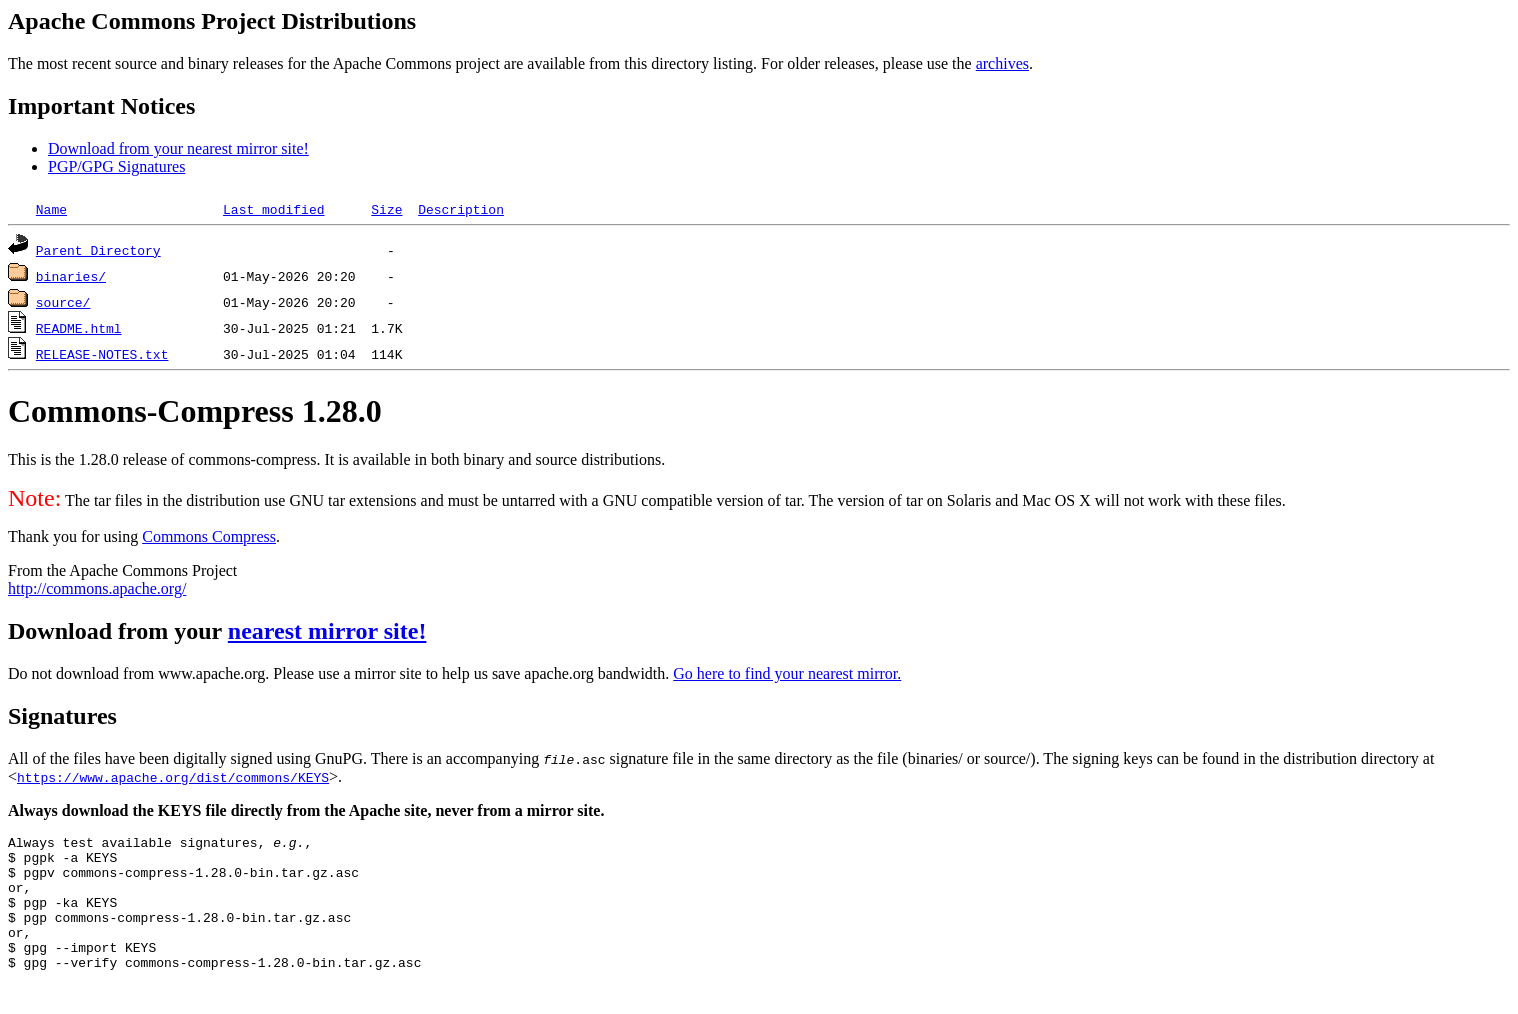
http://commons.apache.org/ (97, 588)
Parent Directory (98, 250)
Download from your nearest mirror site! (178, 148)
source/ (63, 302)
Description (461, 209)
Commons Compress (209, 536)
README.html (79, 328)
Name (51, 209)
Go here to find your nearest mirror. (787, 673)
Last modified (273, 209)
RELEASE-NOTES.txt (102, 354)
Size (386, 209)
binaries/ (71, 276)
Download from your (118, 631)
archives (1002, 63)
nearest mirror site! (327, 631)
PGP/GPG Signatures (116, 166)
